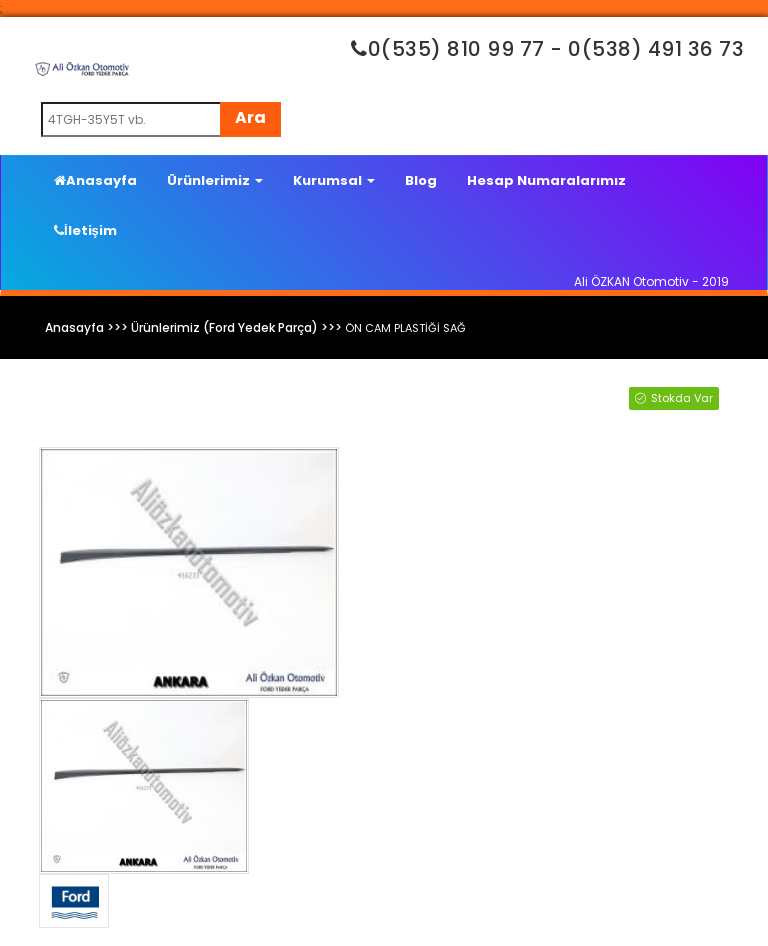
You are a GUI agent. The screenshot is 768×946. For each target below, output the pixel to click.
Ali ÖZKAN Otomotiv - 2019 (651, 281)
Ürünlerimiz (215, 180)
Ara (250, 117)
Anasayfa (95, 180)
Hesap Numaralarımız (546, 180)
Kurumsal (334, 180)
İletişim (85, 230)
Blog (421, 180)
